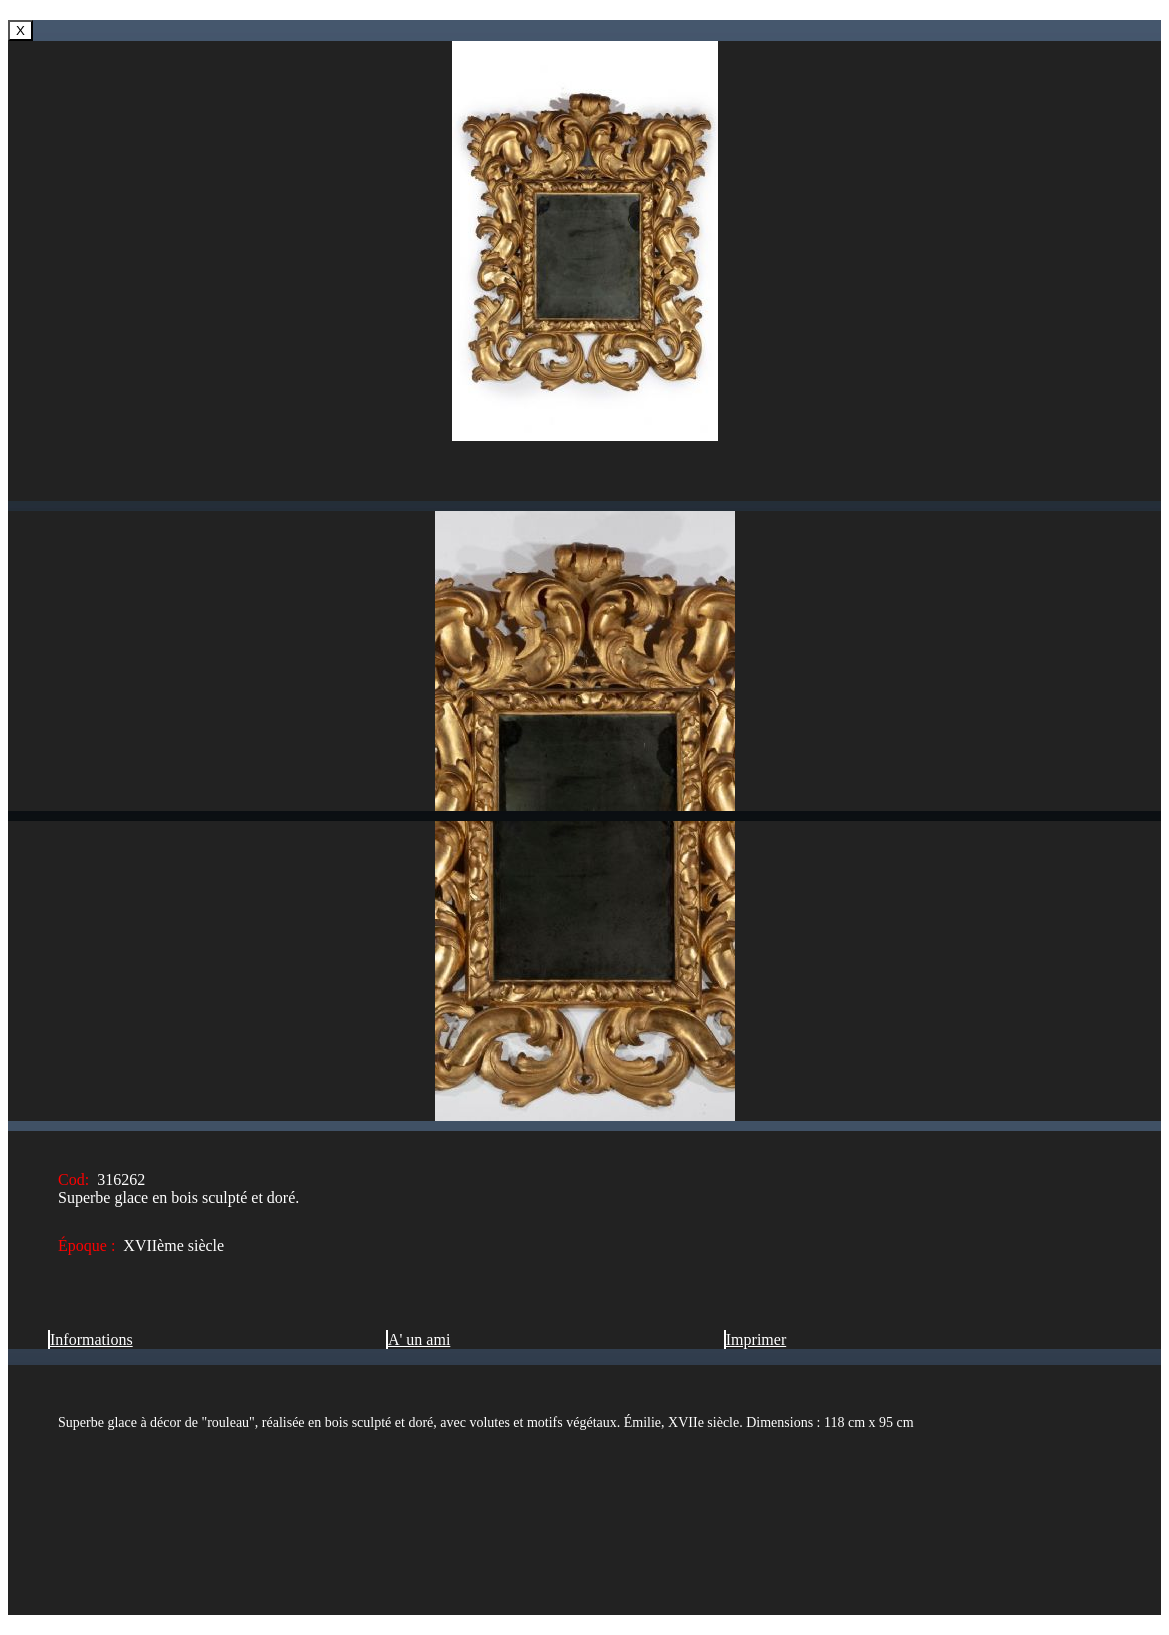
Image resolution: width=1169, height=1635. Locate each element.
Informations (90, 1339)
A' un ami (418, 1339)
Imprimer (755, 1339)
